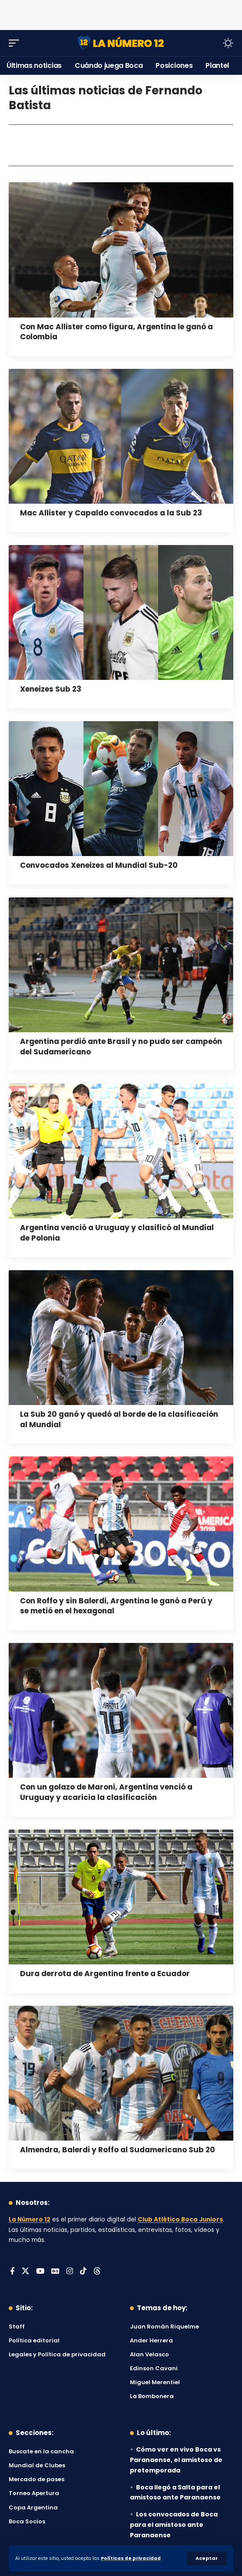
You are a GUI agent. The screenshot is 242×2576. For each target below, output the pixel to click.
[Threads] (97, 2271)
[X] (25, 2271)
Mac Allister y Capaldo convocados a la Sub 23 (111, 513)
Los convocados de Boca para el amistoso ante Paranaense (174, 2524)
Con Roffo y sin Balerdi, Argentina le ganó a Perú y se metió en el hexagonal (116, 1606)
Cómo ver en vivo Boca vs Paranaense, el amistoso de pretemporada (176, 2460)
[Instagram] (69, 2271)
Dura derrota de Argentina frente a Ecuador (105, 1973)
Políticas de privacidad (131, 2558)
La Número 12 (29, 2219)
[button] (207, 2558)
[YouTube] (40, 2271)
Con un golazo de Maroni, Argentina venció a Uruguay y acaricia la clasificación (106, 1792)
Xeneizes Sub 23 (50, 689)
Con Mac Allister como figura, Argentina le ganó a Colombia (116, 331)
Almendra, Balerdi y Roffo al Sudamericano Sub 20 (117, 2149)
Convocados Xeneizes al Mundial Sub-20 (99, 865)
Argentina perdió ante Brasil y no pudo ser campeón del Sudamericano (121, 1046)
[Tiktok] (83, 2271)
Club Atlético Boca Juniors (180, 2219)
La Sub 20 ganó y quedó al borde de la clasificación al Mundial (119, 1419)
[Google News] (55, 2271)
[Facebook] (12, 2271)
